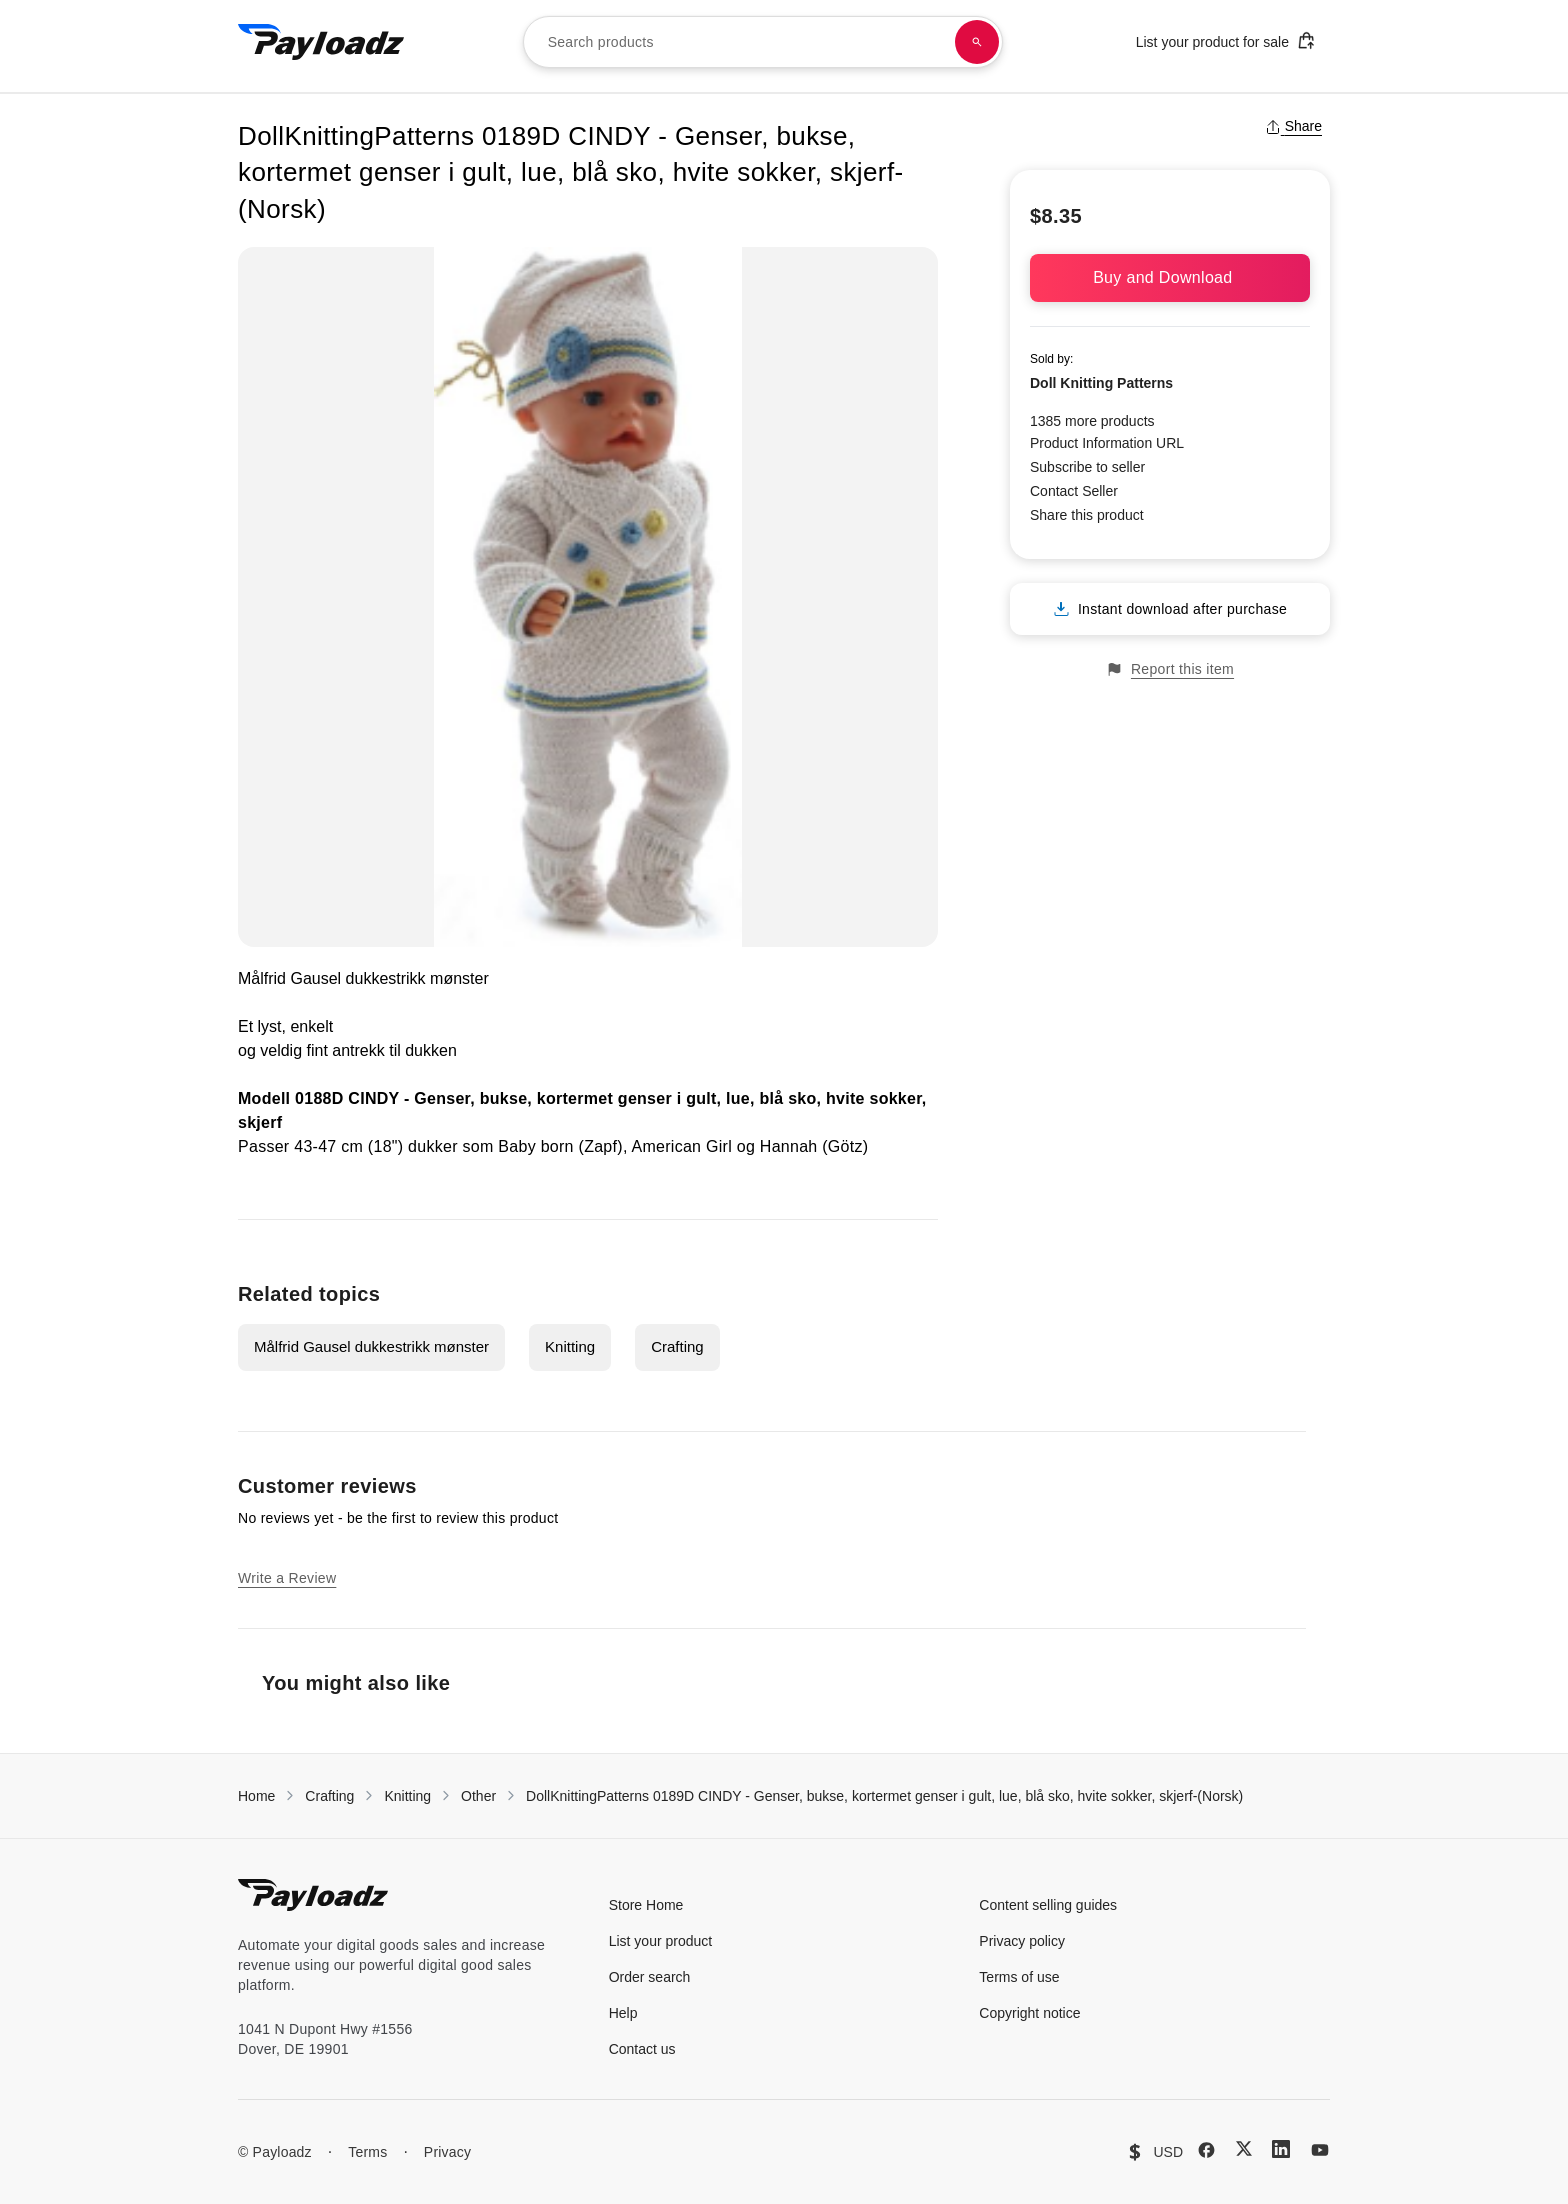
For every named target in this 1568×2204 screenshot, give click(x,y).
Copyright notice (1029, 2013)
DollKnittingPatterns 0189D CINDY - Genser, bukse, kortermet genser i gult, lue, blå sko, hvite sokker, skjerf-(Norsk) (884, 1796)
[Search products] (977, 42)
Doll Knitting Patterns (1101, 383)
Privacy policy (1022, 1941)
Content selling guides (1048, 1905)
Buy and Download (1170, 277)
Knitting (570, 1346)
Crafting (677, 1346)
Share (1293, 126)
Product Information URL (1107, 443)
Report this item (1170, 669)
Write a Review (287, 1578)
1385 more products (1092, 421)
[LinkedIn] (1281, 2149)
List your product (661, 1941)
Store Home (646, 1905)
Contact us (642, 2049)
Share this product (1087, 515)
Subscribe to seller (1087, 467)
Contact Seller (1074, 491)
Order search (650, 1977)
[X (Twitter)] (1244, 2148)
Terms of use (1019, 1977)
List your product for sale (1226, 40)
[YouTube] (1320, 2150)
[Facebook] (1206, 2150)
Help (623, 2013)
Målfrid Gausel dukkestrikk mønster (371, 1346)
